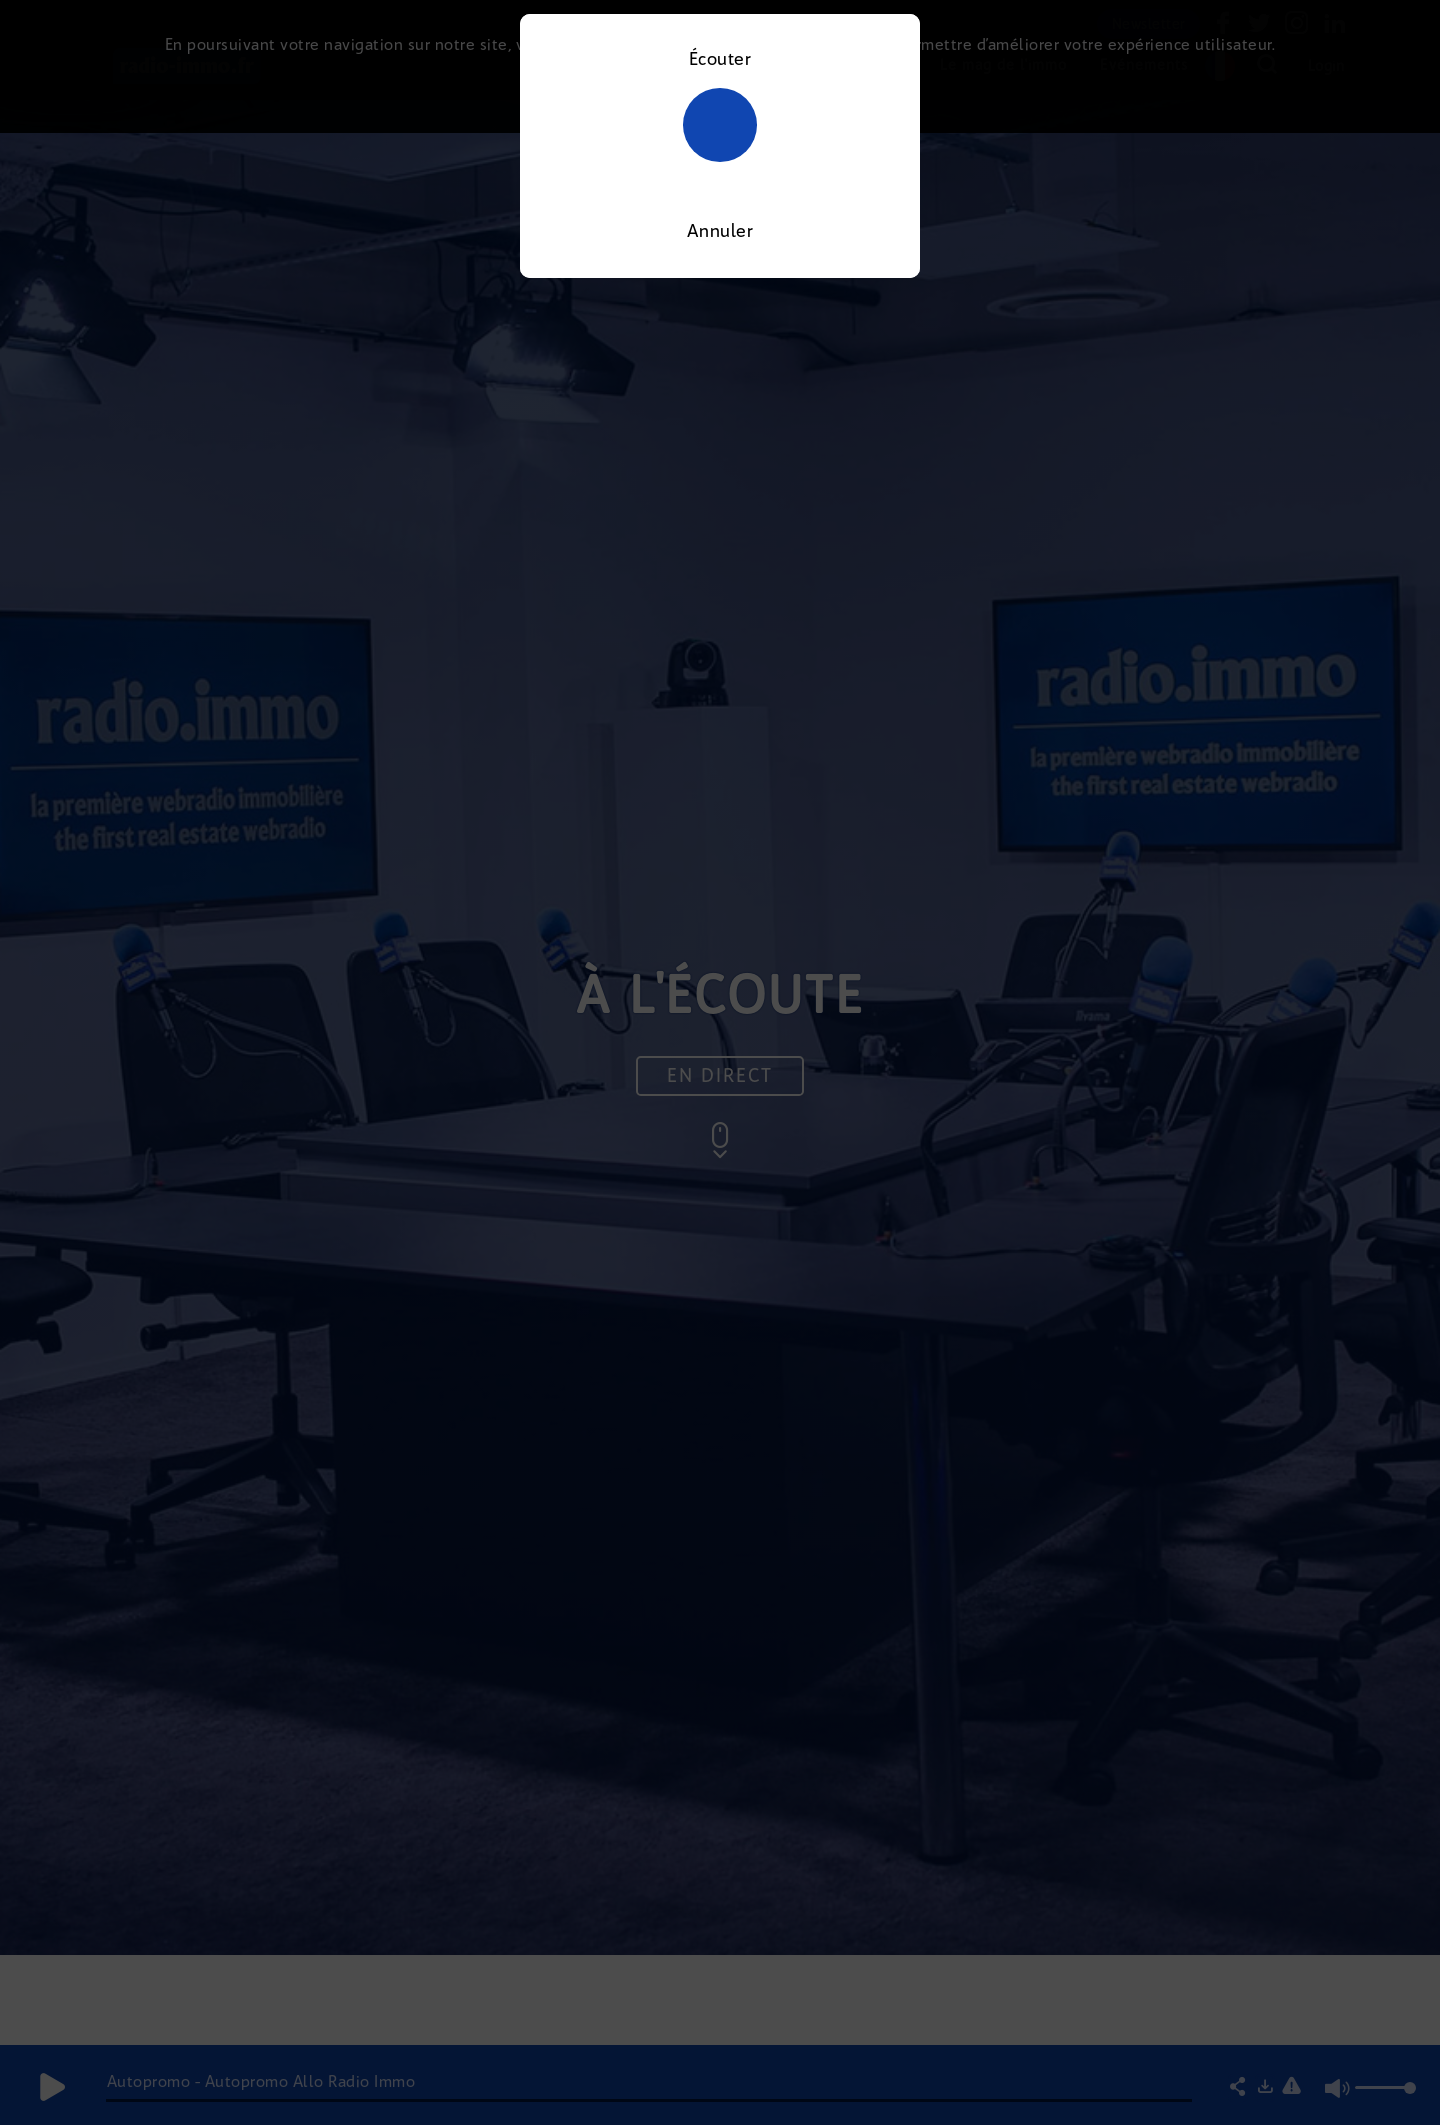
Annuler (720, 231)
